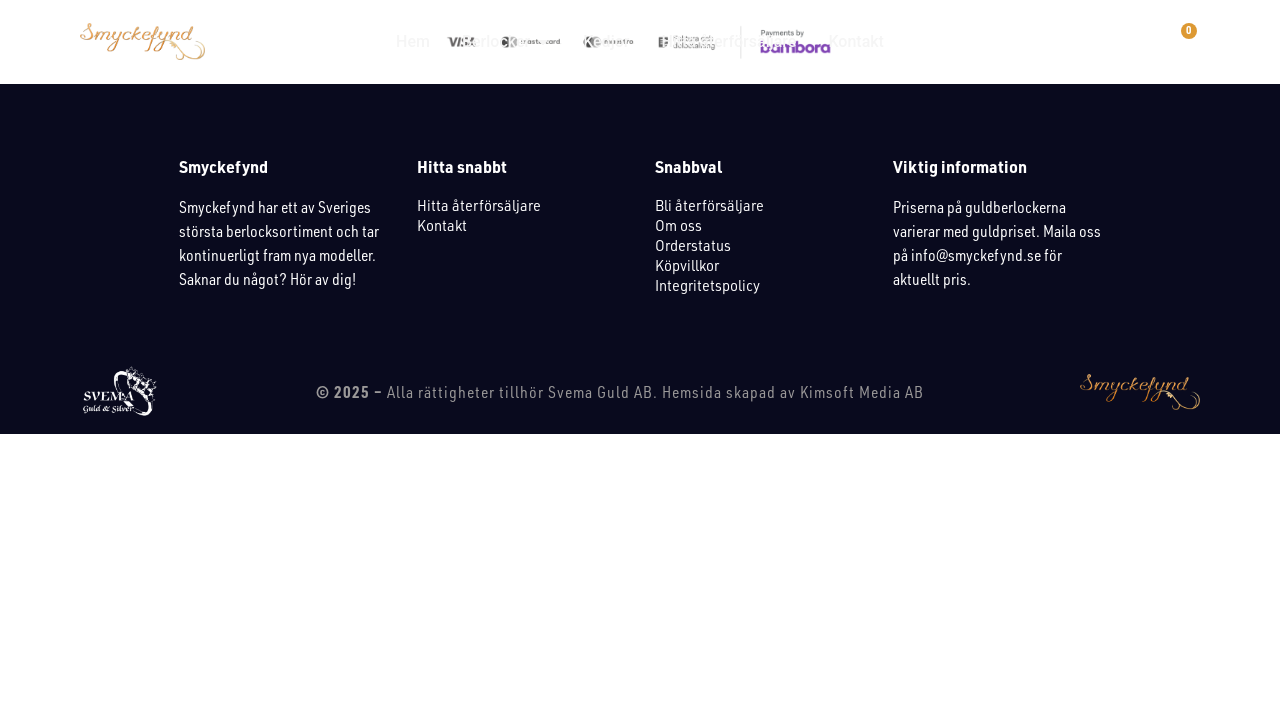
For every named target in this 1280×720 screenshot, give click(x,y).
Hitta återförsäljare (479, 205)
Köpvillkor (687, 265)
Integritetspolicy (707, 285)
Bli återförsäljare (709, 205)
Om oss (678, 225)
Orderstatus (693, 245)
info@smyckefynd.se (976, 255)
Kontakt (442, 225)
